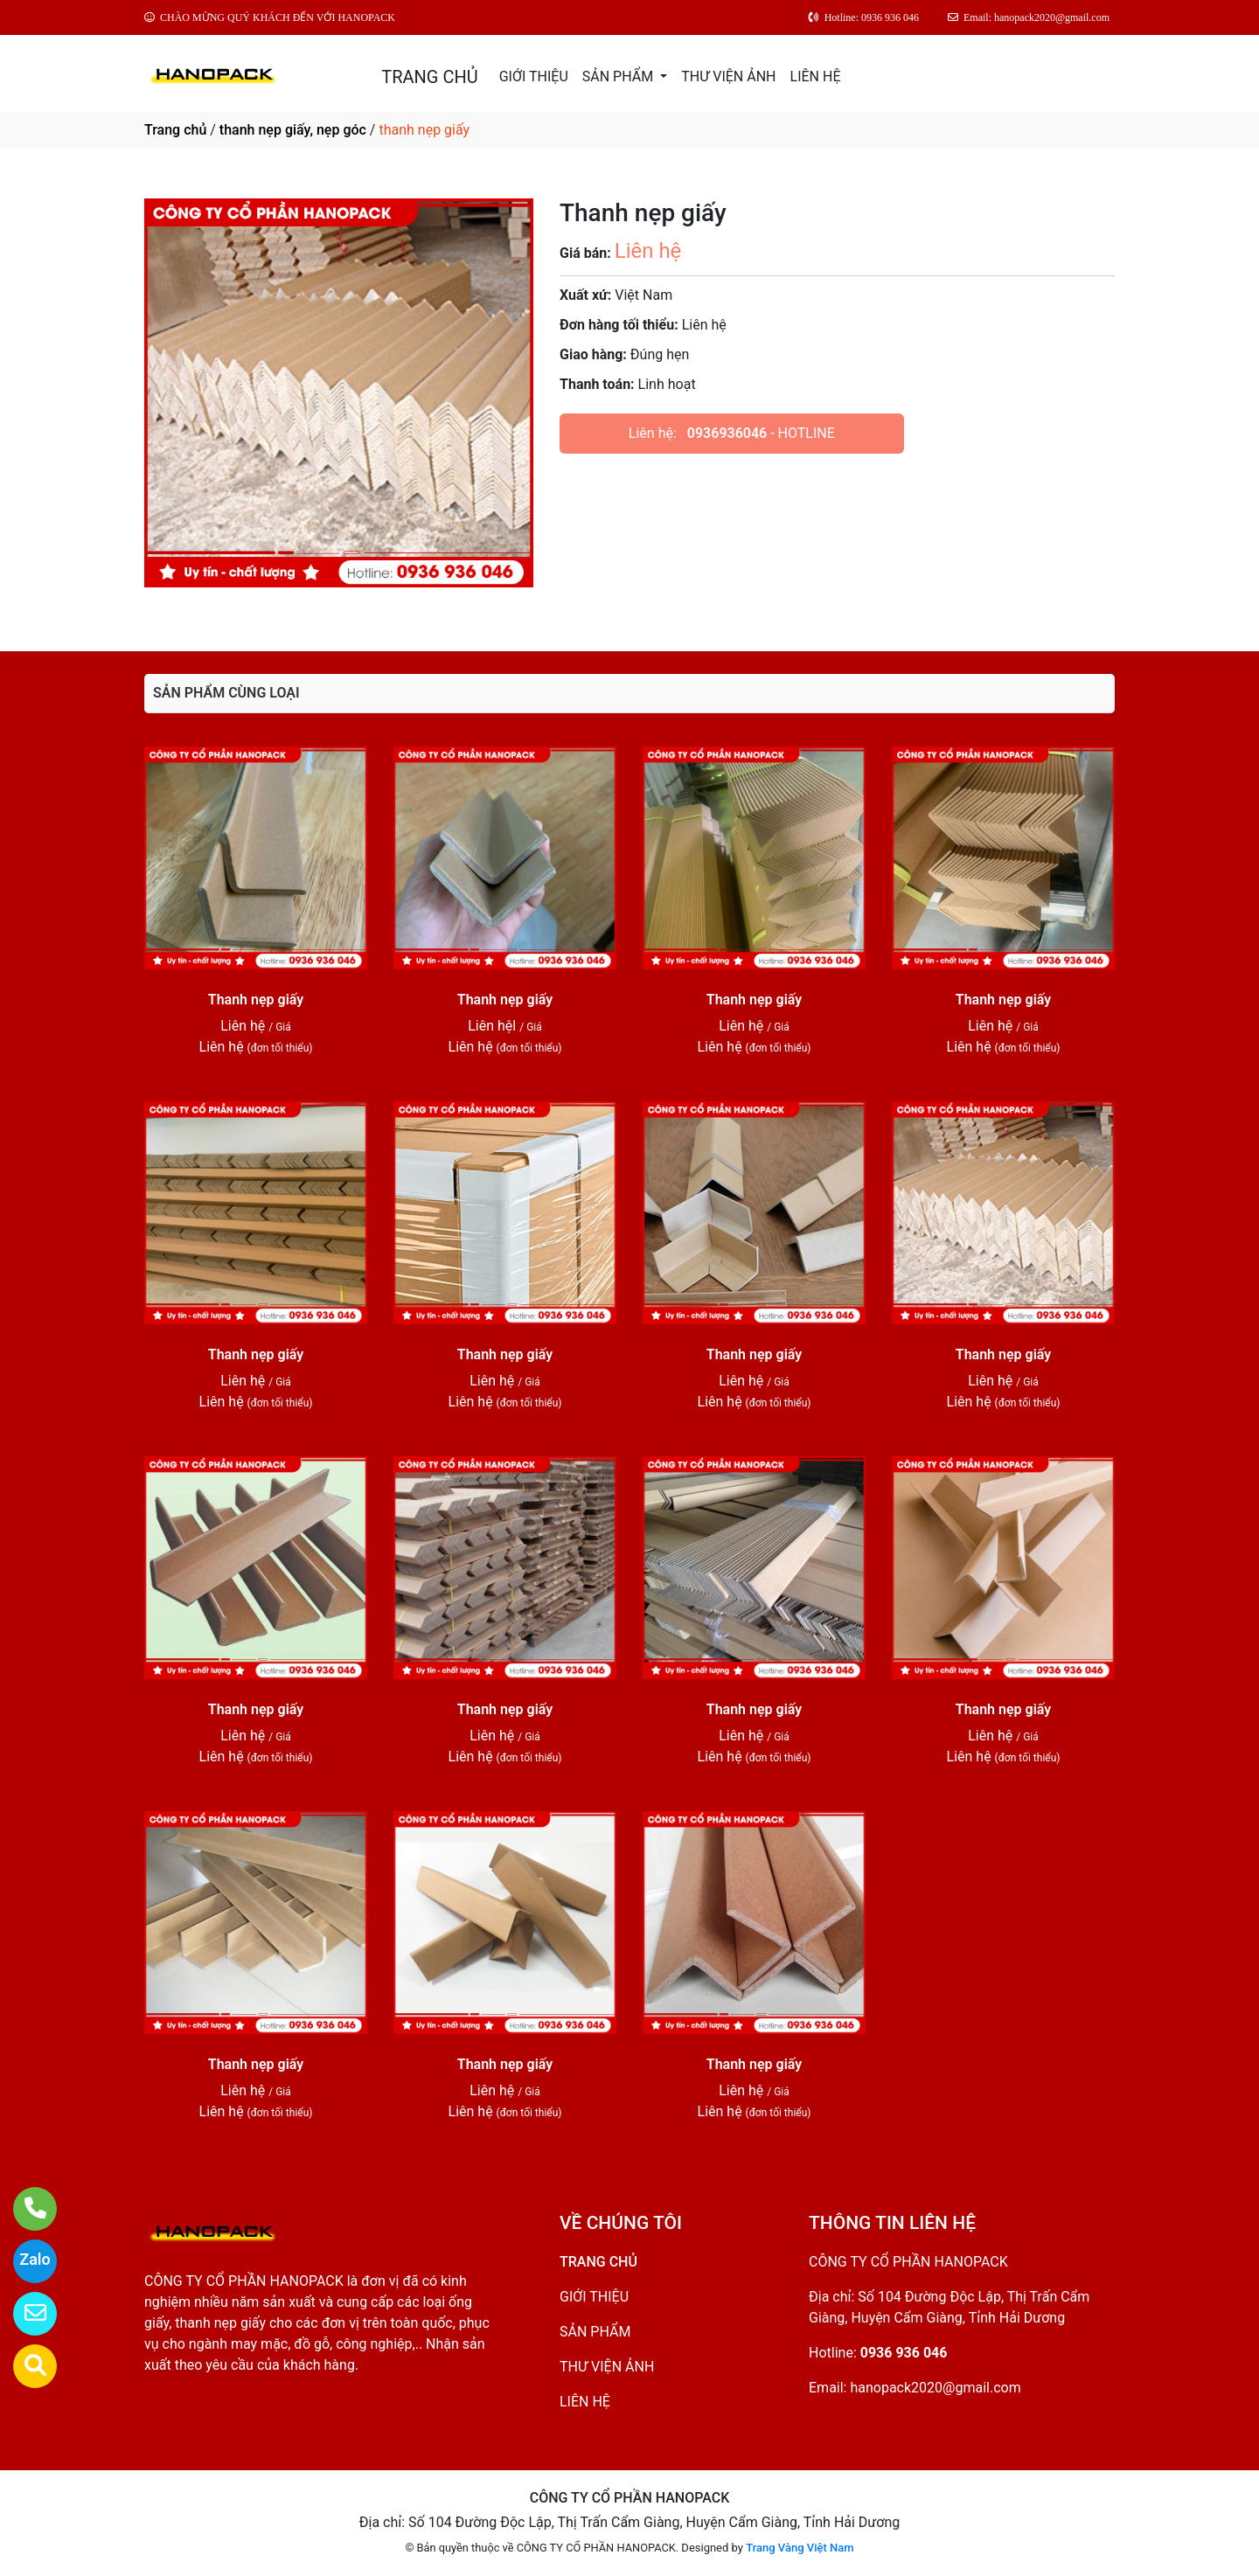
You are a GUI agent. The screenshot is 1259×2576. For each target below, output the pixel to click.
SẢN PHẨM (619, 76)
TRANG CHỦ (429, 76)
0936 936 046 (904, 2352)
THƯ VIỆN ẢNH (728, 76)
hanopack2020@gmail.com (935, 2387)
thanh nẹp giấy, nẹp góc (292, 130)
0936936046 (727, 433)
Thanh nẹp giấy (255, 999)
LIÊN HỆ (815, 76)
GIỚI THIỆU (533, 76)
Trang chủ (175, 130)
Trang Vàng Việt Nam (799, 2547)
